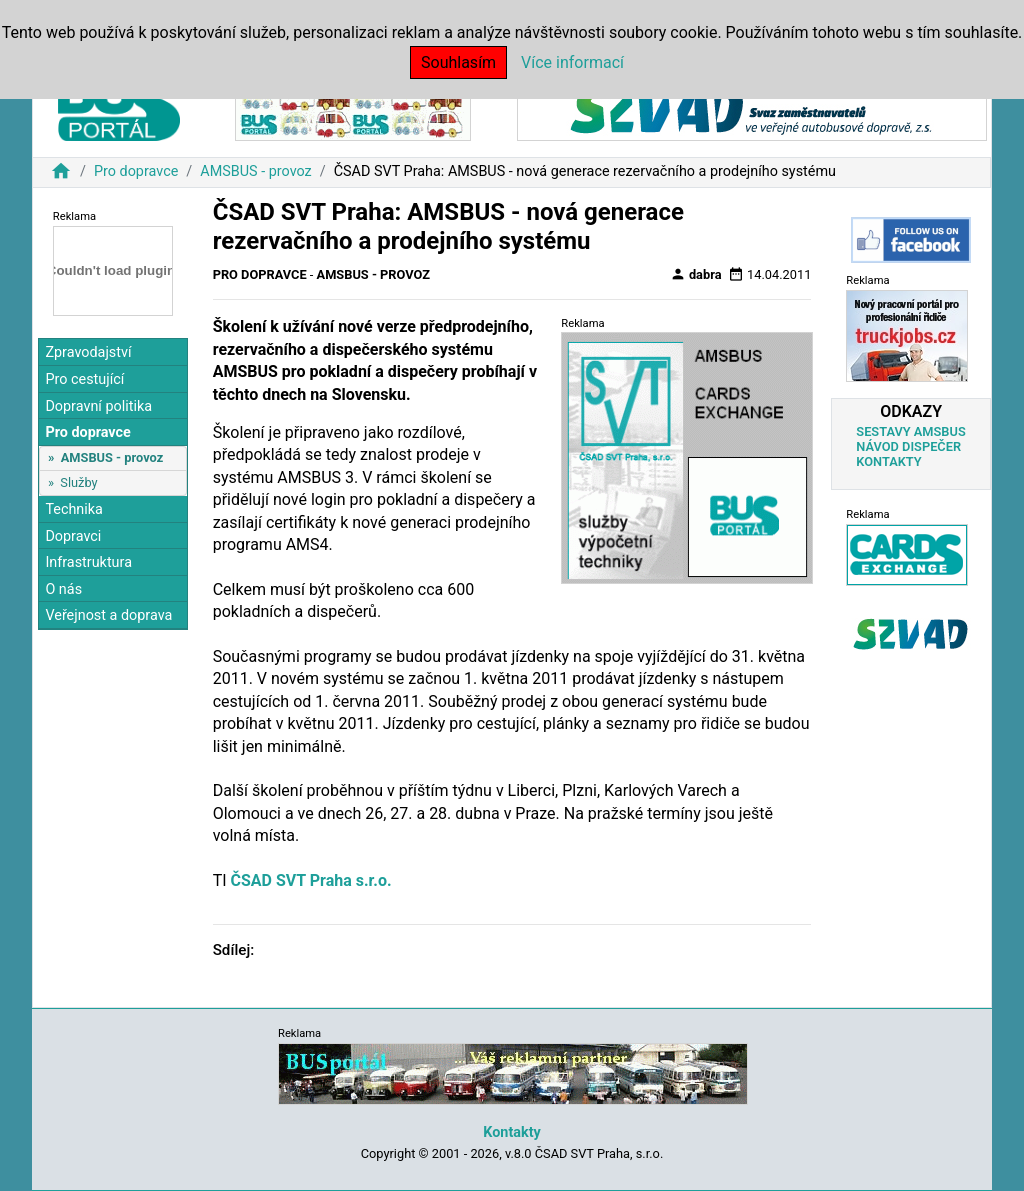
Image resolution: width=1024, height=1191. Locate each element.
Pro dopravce (136, 171)
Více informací (572, 62)
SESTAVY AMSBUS (910, 431)
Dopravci (73, 536)
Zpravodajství (88, 352)
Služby (78, 482)
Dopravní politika (98, 406)
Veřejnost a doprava (108, 615)
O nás (63, 589)
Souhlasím (458, 62)
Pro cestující (84, 379)
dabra (696, 274)
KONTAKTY (888, 461)
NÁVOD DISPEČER (908, 446)
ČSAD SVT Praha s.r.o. (311, 880)
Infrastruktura (88, 562)
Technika (74, 509)
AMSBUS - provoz (255, 171)
